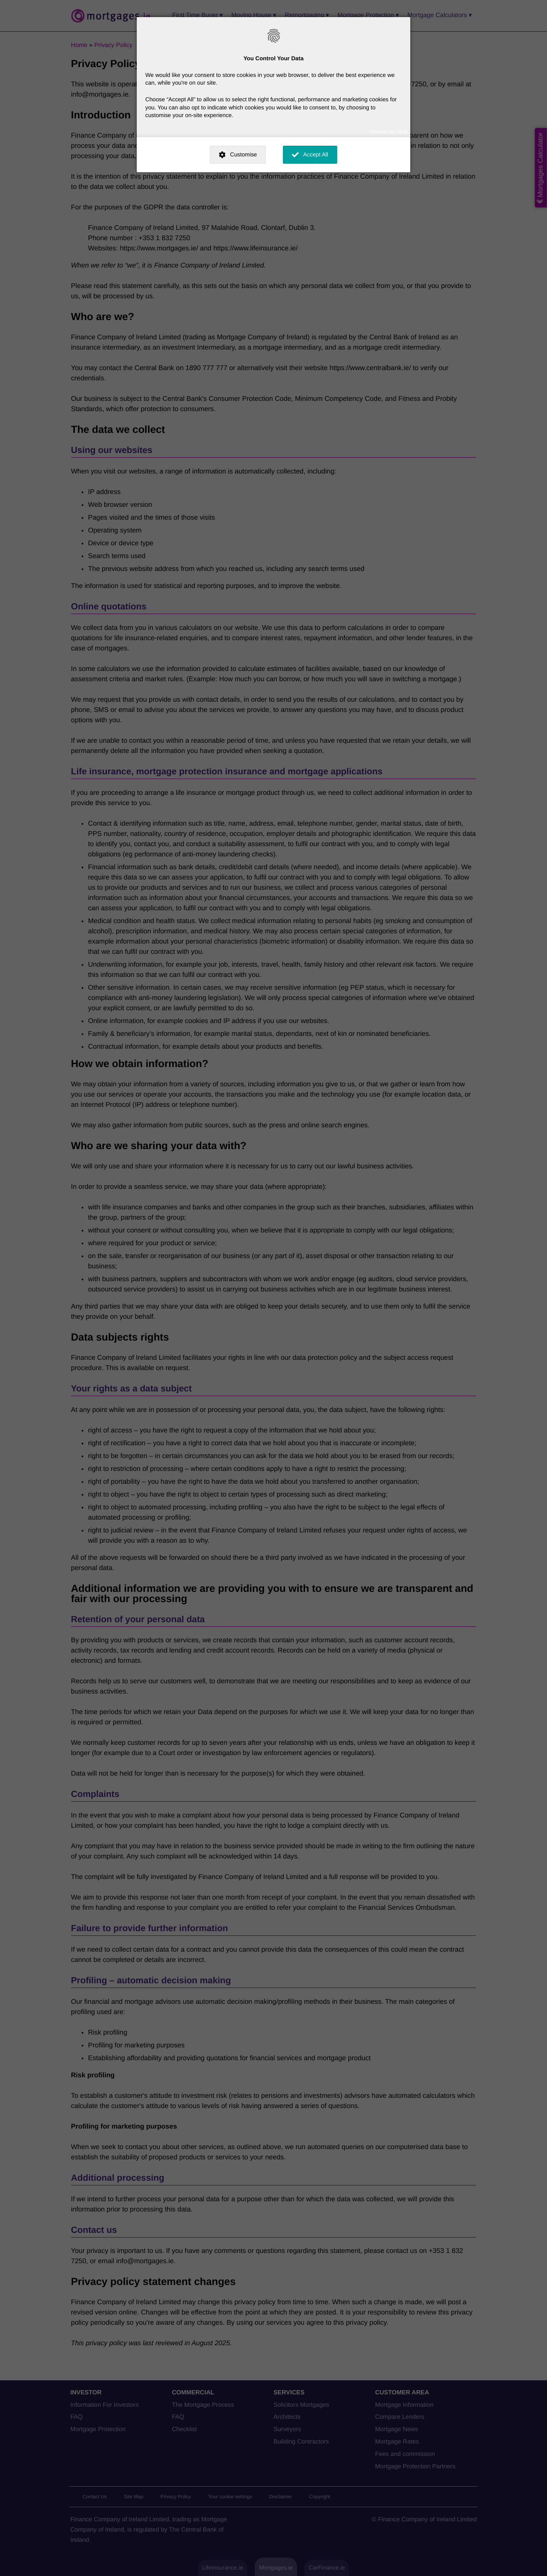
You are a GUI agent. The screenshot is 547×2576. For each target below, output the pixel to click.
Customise (243, 154)
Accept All (315, 154)
